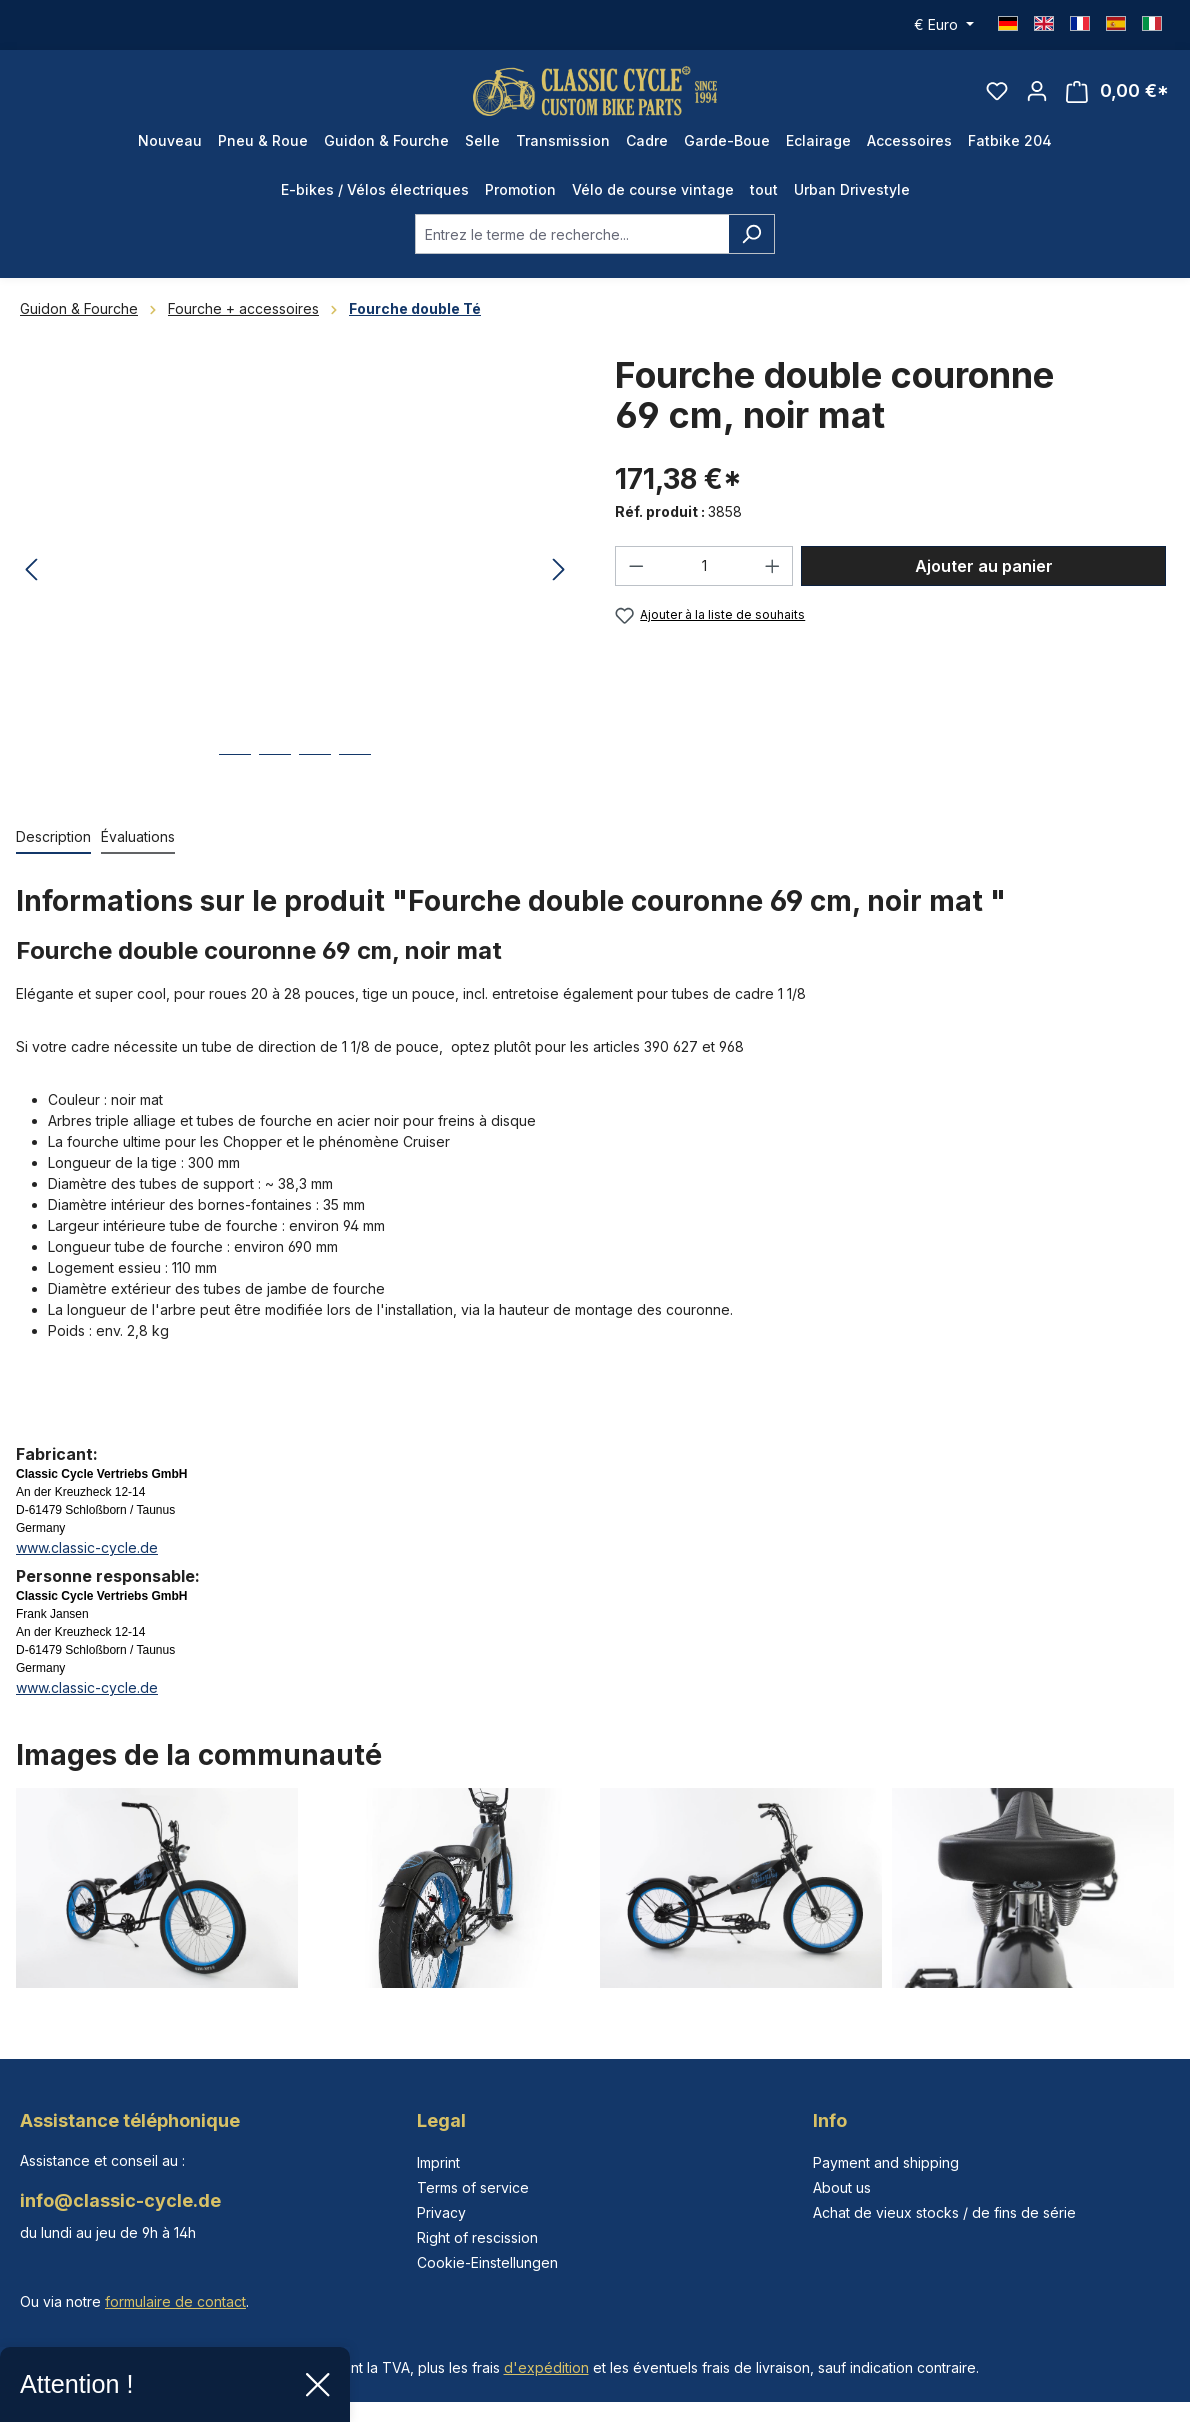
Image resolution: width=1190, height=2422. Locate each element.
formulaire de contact (175, 2301)
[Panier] (1117, 96)
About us (842, 2187)
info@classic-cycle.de (120, 2200)
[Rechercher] (751, 245)
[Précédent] (31, 581)
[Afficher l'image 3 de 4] (315, 780)
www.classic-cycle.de (87, 1558)
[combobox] (572, 245)
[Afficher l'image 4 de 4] (355, 780)
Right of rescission (477, 2237)
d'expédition (546, 2367)
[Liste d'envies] (997, 96)
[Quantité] (704, 577)
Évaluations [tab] (138, 847)
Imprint (438, 2162)
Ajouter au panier (984, 577)
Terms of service (473, 2187)
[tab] (53, 848)
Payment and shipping (886, 2162)
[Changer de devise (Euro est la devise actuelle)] (944, 25)
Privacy (441, 2212)
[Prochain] (559, 581)
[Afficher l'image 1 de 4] (235, 780)
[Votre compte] (1037, 96)
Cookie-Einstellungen (487, 2262)
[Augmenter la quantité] (773, 577)
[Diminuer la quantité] (636, 577)
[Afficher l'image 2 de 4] (275, 780)
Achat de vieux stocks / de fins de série (944, 2212)
